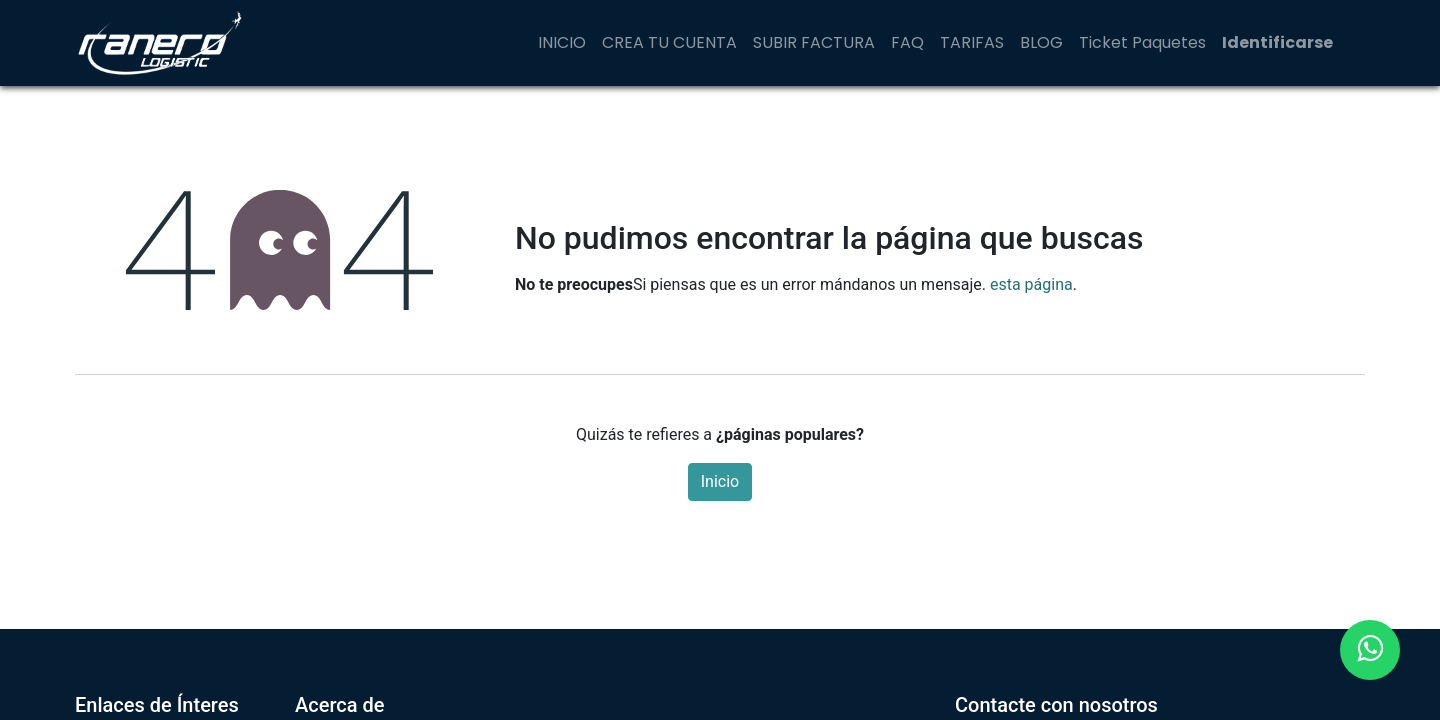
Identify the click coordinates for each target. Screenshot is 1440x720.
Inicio (720, 481)
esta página (1031, 284)
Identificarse (1277, 42)
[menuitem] (562, 43)
